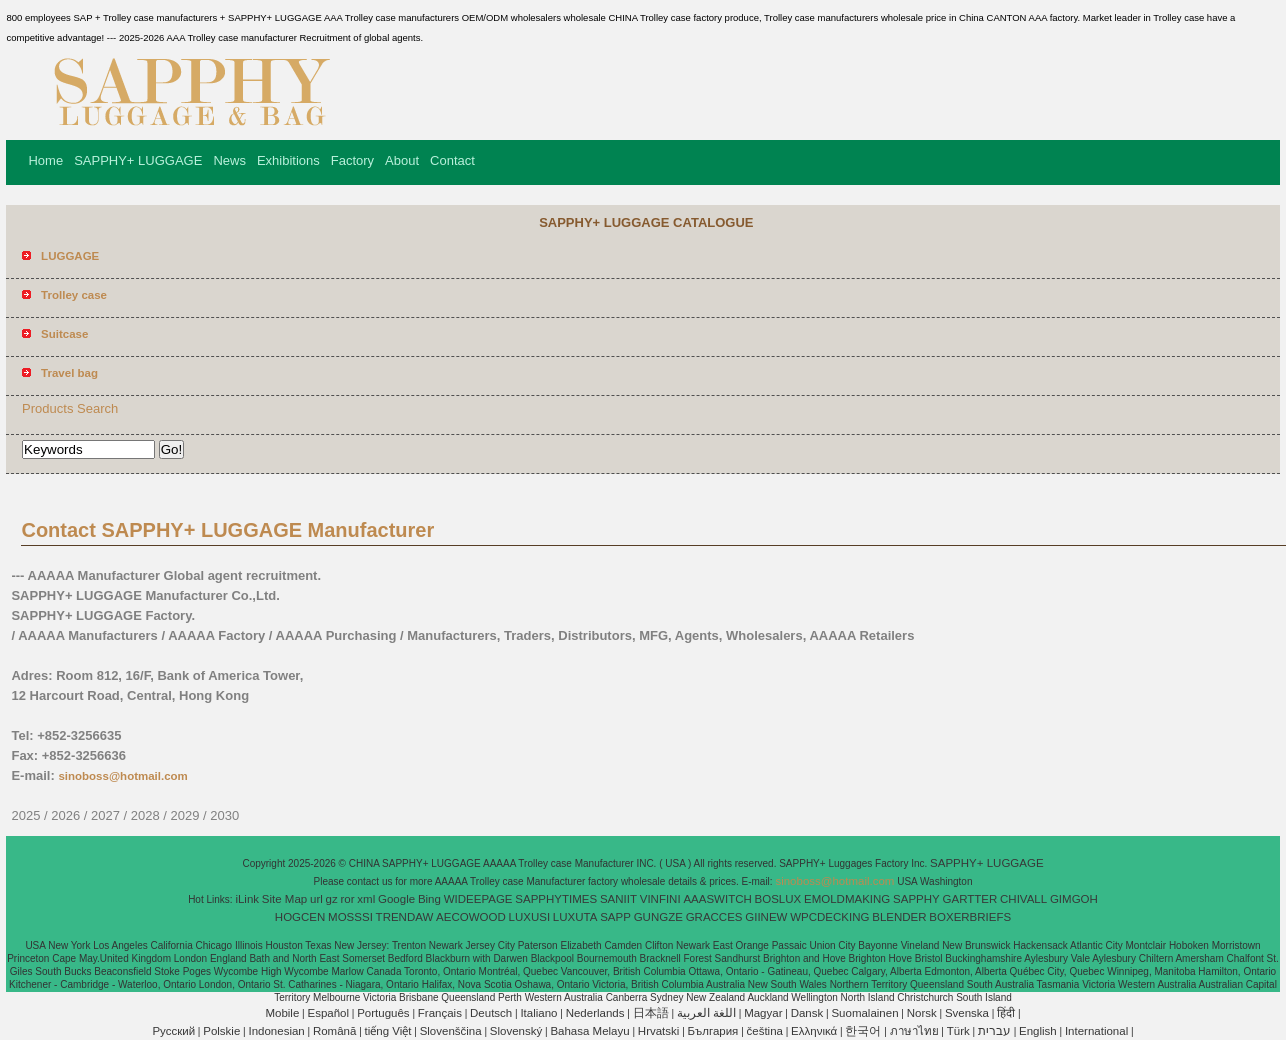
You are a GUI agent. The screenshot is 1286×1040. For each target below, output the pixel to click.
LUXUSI (530, 917)
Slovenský (516, 1031)
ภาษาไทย (914, 1031)
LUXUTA (575, 917)
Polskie (221, 1031)
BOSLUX (778, 899)
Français (440, 1013)
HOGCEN (300, 917)
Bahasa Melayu (589, 1031)
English (1038, 1031)
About (402, 160)
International (1096, 1031)
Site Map (284, 899)
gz (332, 899)
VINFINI (660, 899)
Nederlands (595, 1013)
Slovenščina (451, 1031)
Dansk (807, 1013)
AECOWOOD (471, 917)
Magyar (763, 1013)
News (229, 160)
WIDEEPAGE (478, 899)
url (316, 899)
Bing (429, 899)
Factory (352, 160)
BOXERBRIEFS (970, 917)
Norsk (922, 1013)
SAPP (615, 917)
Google (396, 899)
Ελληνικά (814, 1031)
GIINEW (766, 917)
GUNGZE (658, 917)
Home (45, 160)
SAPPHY (916, 899)
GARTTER (970, 899)
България (713, 1031)
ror (348, 899)
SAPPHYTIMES (556, 899)
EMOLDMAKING (847, 899)
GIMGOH (1074, 899)
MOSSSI (350, 917)
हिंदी (1006, 1013)
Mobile (282, 1013)
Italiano (538, 1013)
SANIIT (618, 899)
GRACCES (714, 917)
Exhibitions (288, 160)
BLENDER (899, 917)
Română (334, 1031)
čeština (765, 1031)
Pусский (173, 1031)
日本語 (651, 1013)
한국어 (863, 1031)
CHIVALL (1023, 899)
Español (328, 1013)
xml (366, 899)
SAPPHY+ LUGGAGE (138, 160)
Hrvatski (659, 1031)
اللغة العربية (706, 1013)
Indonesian (276, 1031)
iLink (247, 899)
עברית (994, 1031)
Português (383, 1013)
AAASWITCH (717, 899)
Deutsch (491, 1013)
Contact (452, 160)
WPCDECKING (829, 917)
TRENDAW (405, 917)
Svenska (967, 1013)
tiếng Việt (388, 1031)
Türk (958, 1031)
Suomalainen (864, 1013)
